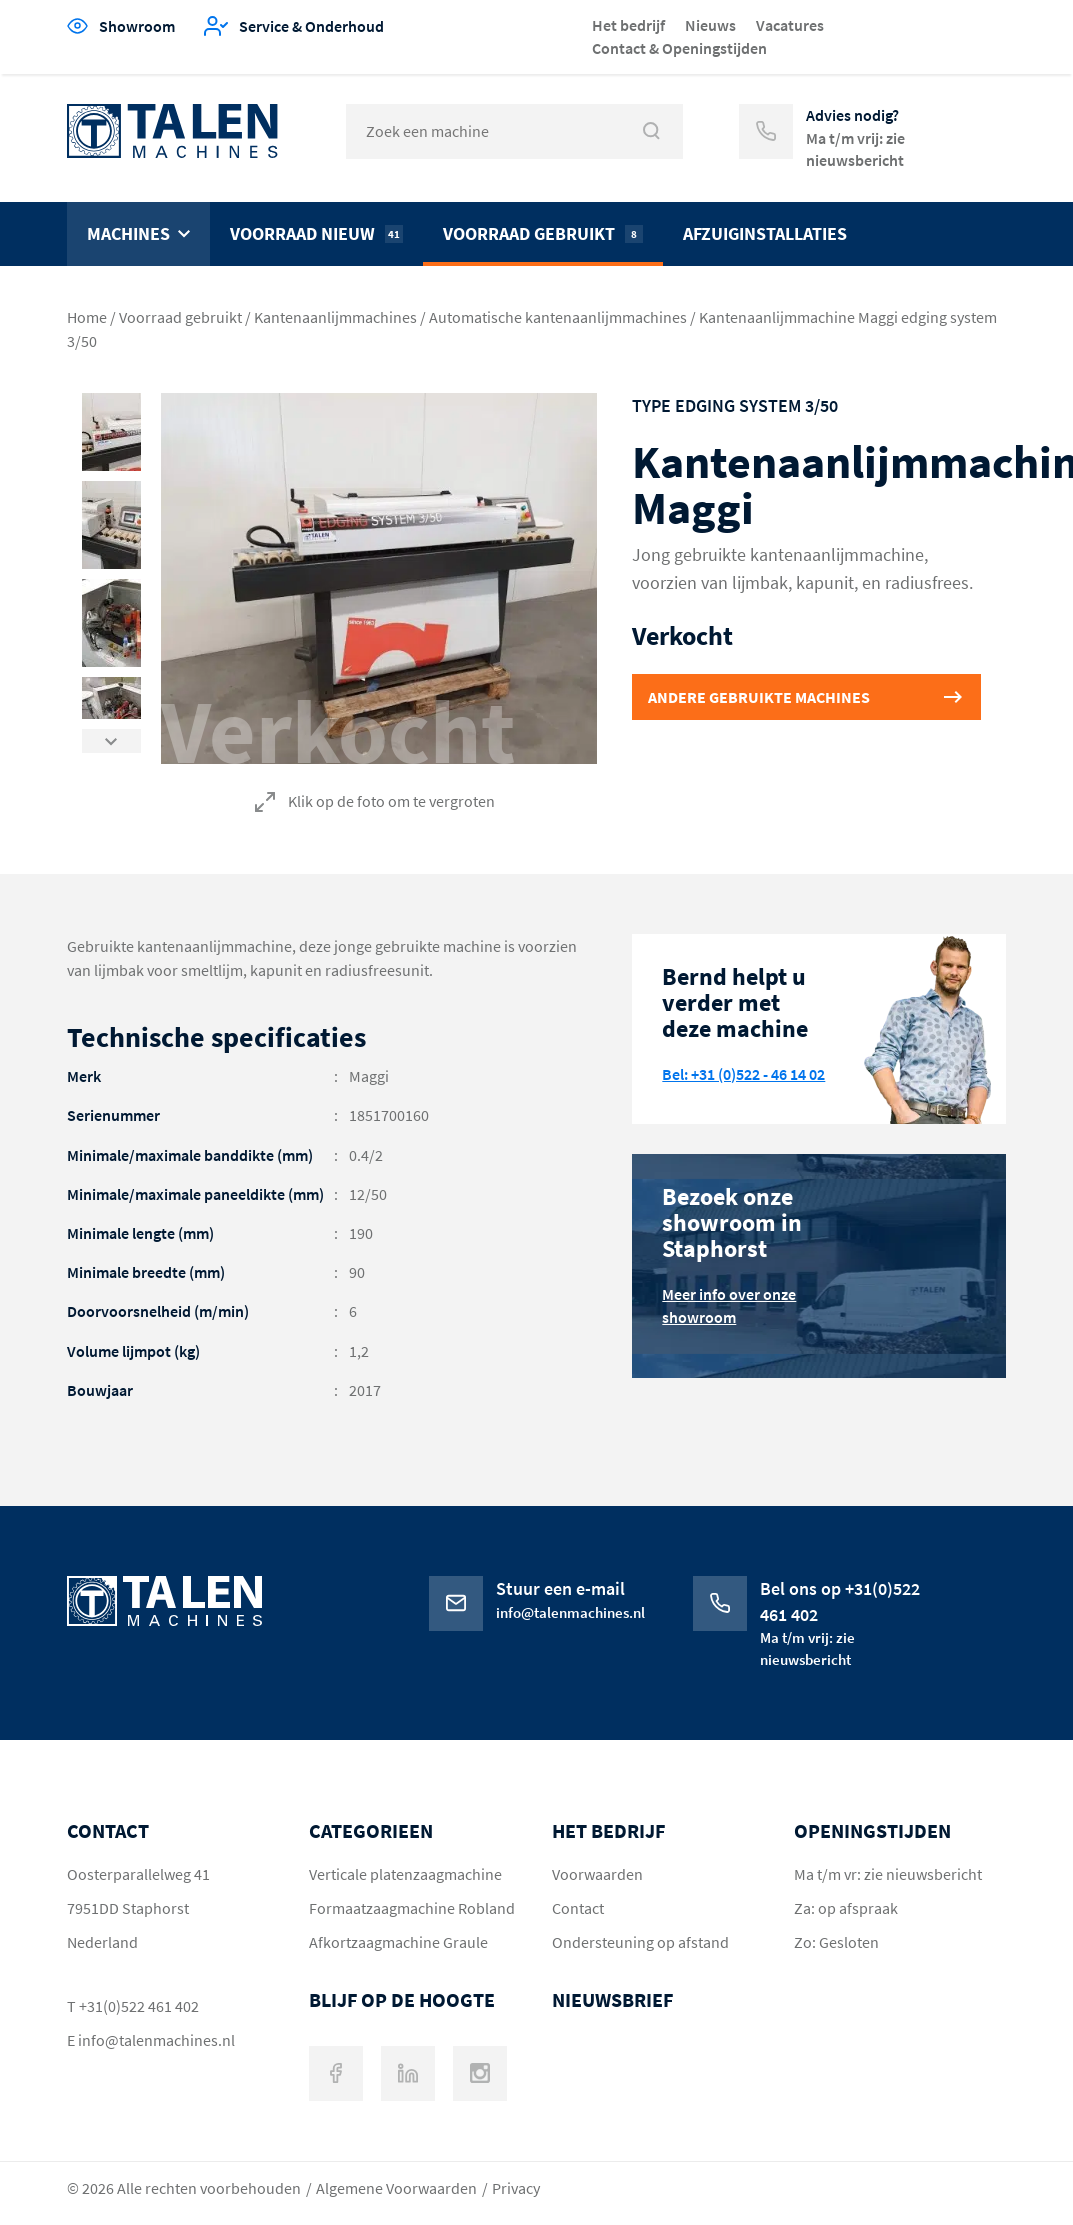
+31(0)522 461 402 (139, 2006)
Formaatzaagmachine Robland (412, 1908)
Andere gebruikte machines (759, 697)
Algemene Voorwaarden (396, 2188)
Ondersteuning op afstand (640, 1942)
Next (111, 736)
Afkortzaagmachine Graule (398, 1942)
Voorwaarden (597, 1874)
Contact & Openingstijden (679, 48)
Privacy (516, 2188)
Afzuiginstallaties (765, 233)
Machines (128, 233)
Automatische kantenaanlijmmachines (558, 317)
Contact (578, 1908)
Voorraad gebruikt (543, 233)
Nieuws (710, 25)
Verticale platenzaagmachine (405, 1874)
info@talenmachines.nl (156, 2040)
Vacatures (790, 25)
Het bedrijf (628, 25)
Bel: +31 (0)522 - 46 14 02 (743, 1074)
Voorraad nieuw (316, 233)
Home (87, 317)
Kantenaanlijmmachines (335, 317)
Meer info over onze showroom (729, 1305)
